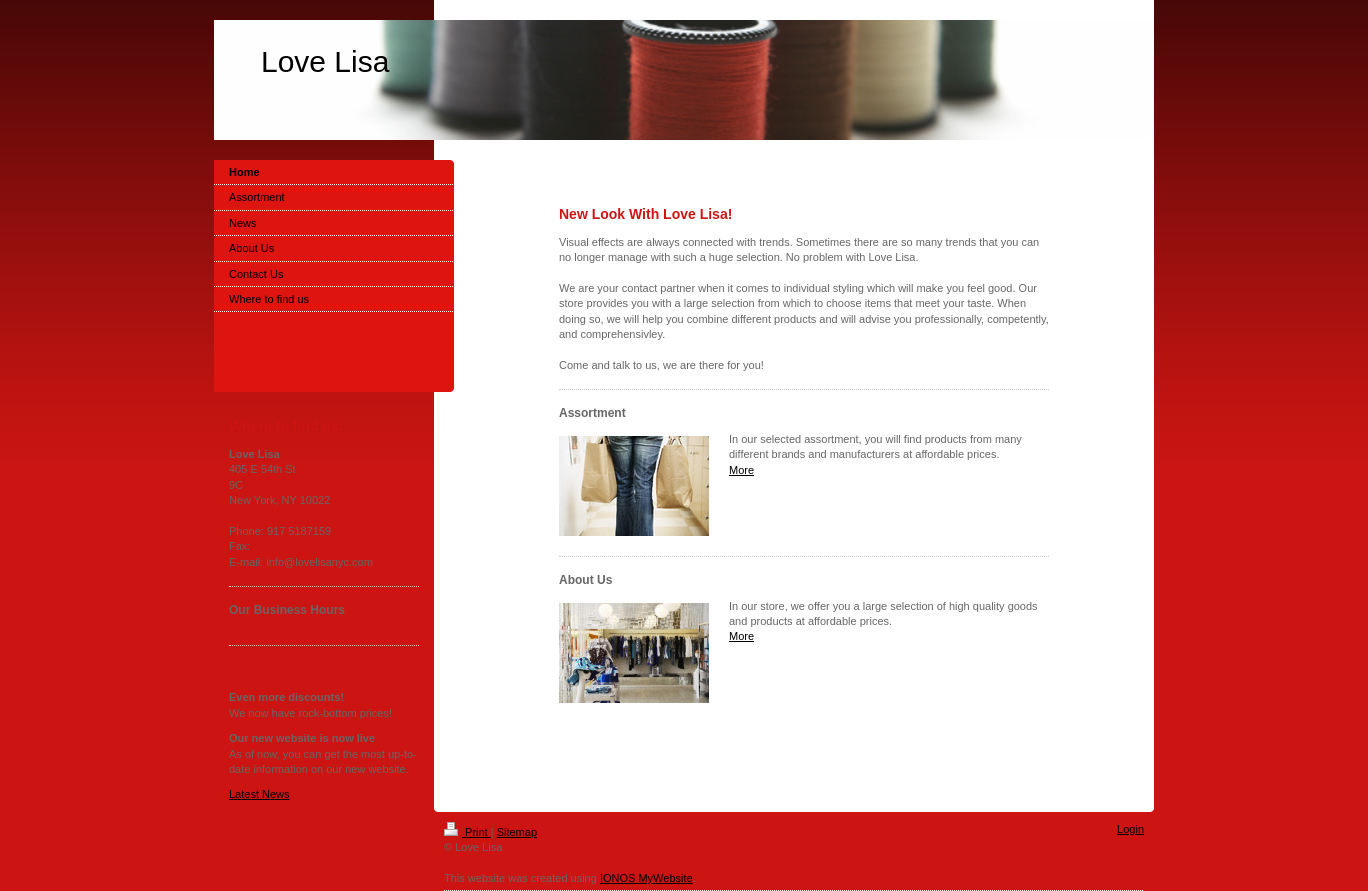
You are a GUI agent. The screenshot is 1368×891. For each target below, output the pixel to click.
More (741, 470)
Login (1130, 829)
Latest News (259, 794)
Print (467, 832)
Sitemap (517, 832)
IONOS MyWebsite (646, 878)
